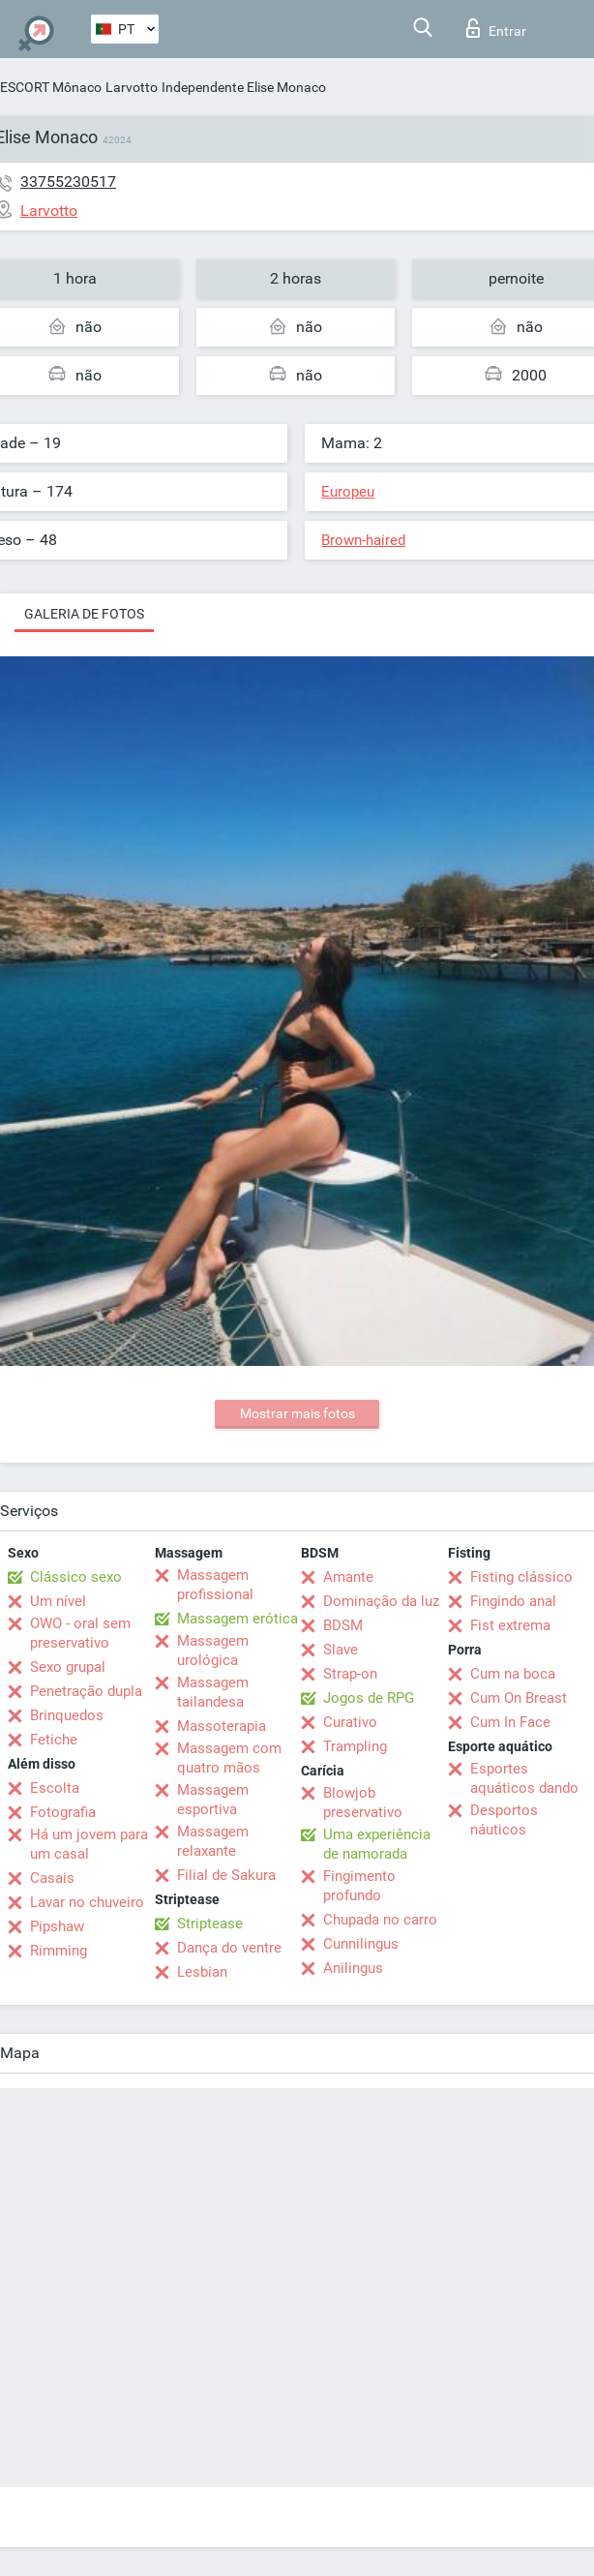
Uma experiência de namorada (377, 1844)
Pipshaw (57, 1926)
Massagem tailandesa (213, 1692)
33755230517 (68, 181)
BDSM (343, 1625)
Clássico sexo (76, 1577)
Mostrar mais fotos (297, 1413)
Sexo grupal (67, 1667)
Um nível (58, 1601)
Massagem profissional (215, 1584)
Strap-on (350, 1673)
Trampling (355, 1746)
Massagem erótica (237, 1618)
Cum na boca (512, 1673)
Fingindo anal (513, 1601)
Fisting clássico (521, 1577)
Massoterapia (221, 1726)
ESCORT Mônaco (51, 87)
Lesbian (202, 1972)
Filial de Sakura (226, 1875)
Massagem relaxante (213, 1841)
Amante (348, 1577)
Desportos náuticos (504, 1820)
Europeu (347, 491)
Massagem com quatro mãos (229, 1758)
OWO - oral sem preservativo (80, 1633)
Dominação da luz (381, 1601)
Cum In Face (510, 1722)
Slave (340, 1649)
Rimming (58, 1950)
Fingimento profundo (359, 1885)
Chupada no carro (380, 1919)
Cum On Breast (518, 1698)
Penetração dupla (86, 1691)
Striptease (210, 1923)
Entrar (496, 28)
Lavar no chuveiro (87, 1902)
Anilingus (353, 1968)
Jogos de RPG (368, 1698)
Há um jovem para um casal (89, 1844)
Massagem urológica (213, 1650)
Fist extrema (510, 1625)
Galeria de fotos (84, 613)
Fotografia (63, 1812)
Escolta (54, 1788)
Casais (52, 1878)
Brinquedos (67, 1715)
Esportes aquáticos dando (524, 1778)
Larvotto (131, 87)
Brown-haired (363, 540)
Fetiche (53, 1739)
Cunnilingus (361, 1944)
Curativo (350, 1722)
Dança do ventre (229, 1947)
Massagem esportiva (213, 1799)
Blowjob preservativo (362, 1802)
